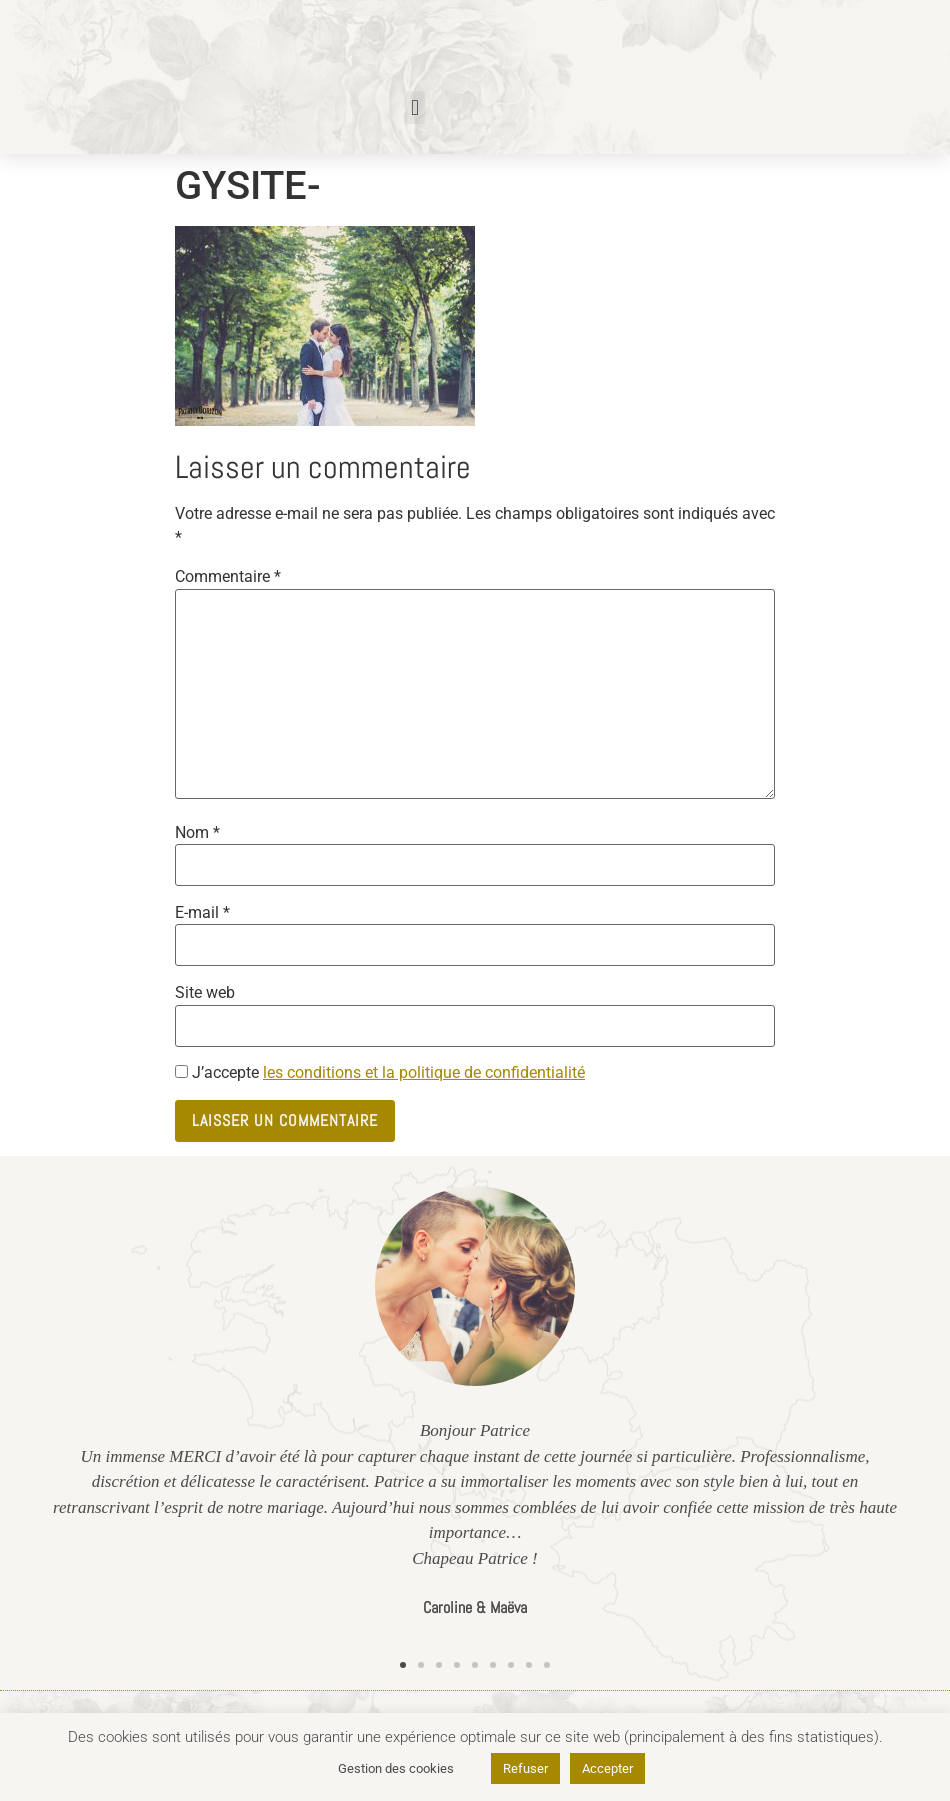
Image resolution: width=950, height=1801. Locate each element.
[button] (414, 107)
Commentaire (228, 577)
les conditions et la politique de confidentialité (424, 1072)
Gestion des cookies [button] (396, 1768)
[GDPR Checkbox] (181, 1071)
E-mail (202, 913)
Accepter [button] (607, 1768)
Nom (197, 833)
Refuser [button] (525, 1768)
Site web (205, 993)
